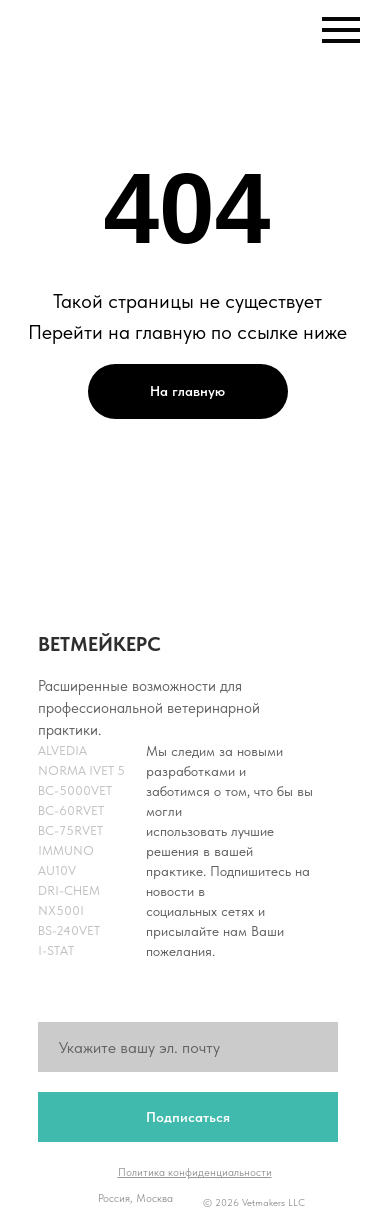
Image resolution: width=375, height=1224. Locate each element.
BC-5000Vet (75, 790)
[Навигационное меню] (341, 30)
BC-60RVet (71, 810)
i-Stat (56, 950)
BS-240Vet (69, 930)
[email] (188, 1047)
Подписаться (188, 1117)
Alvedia (62, 750)
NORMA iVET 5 (81, 770)
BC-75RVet (70, 830)
